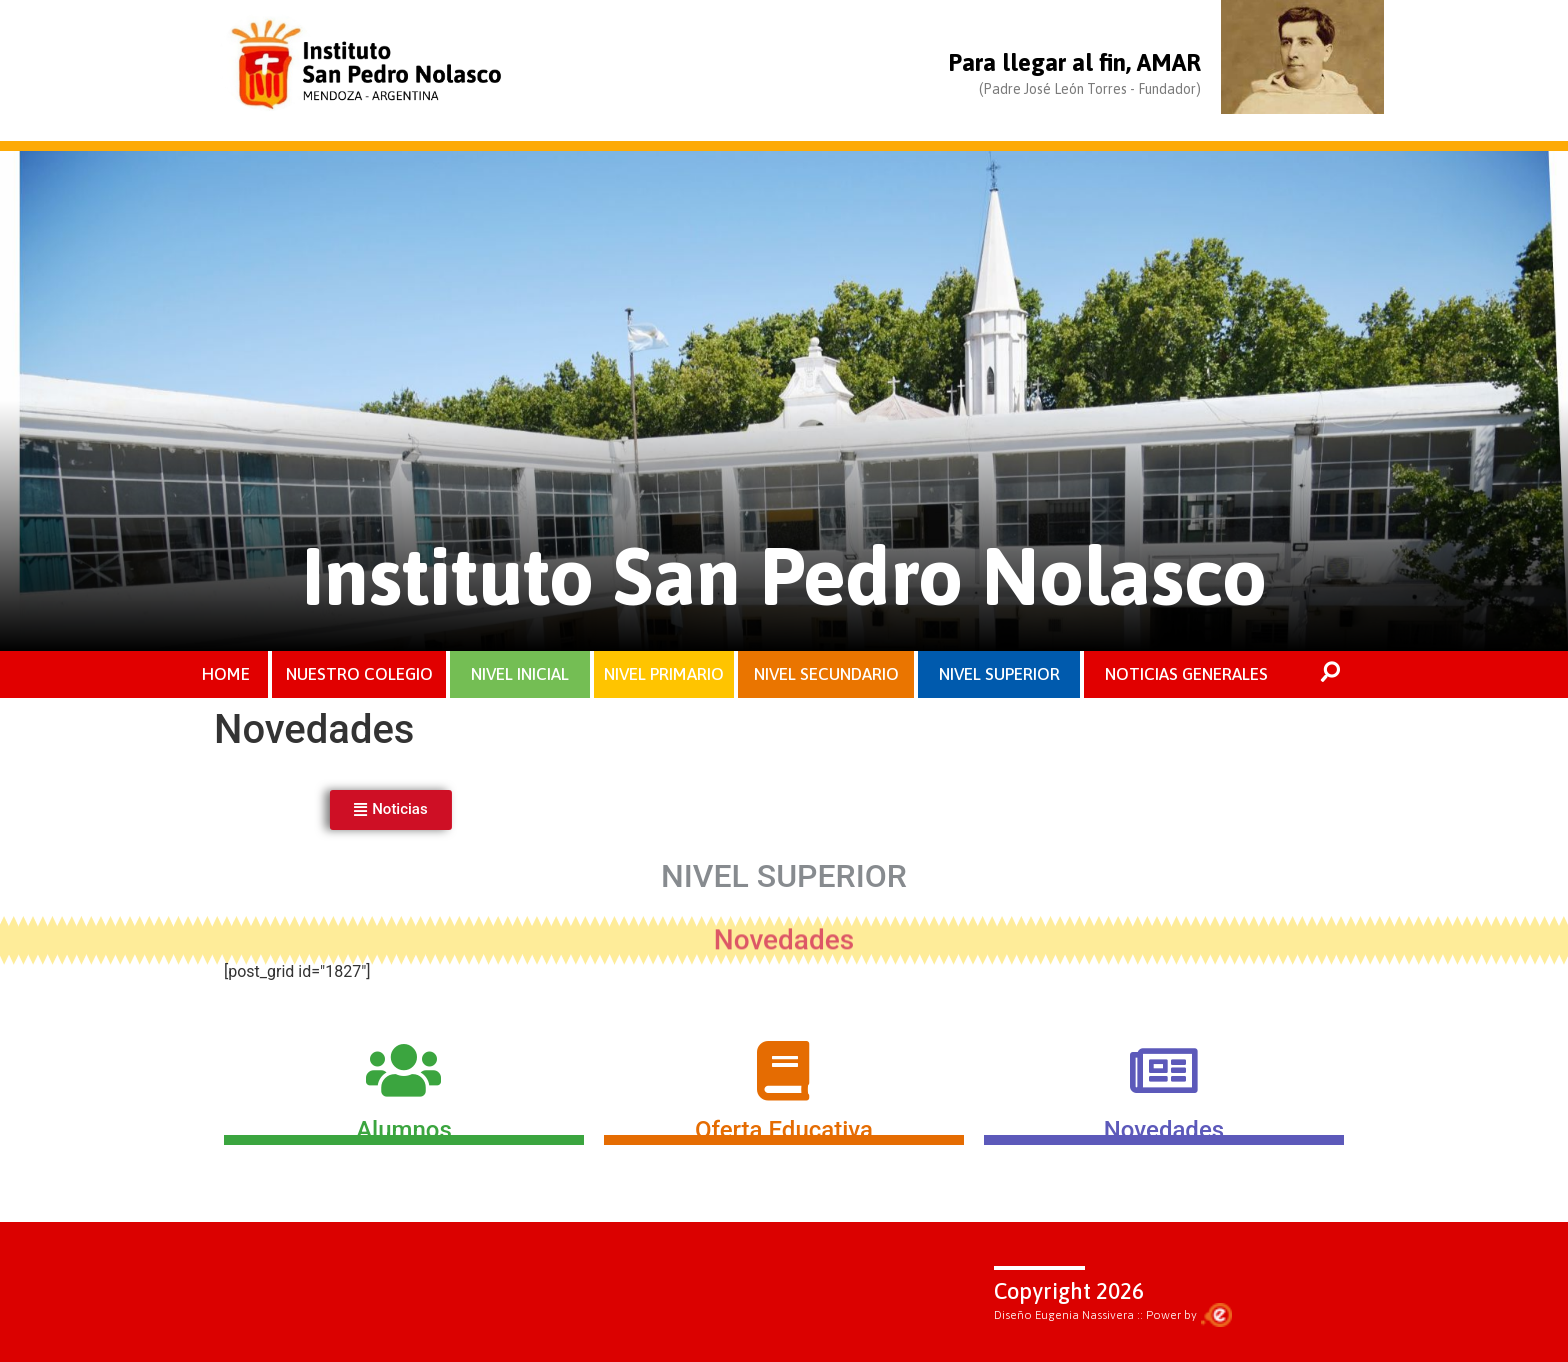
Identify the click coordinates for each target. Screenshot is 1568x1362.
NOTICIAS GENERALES (1186, 674)
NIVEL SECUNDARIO (826, 674)
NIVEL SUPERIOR (999, 674)
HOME (226, 674)
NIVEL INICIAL (520, 674)
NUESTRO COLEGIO (359, 674)
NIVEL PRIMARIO (664, 674)
